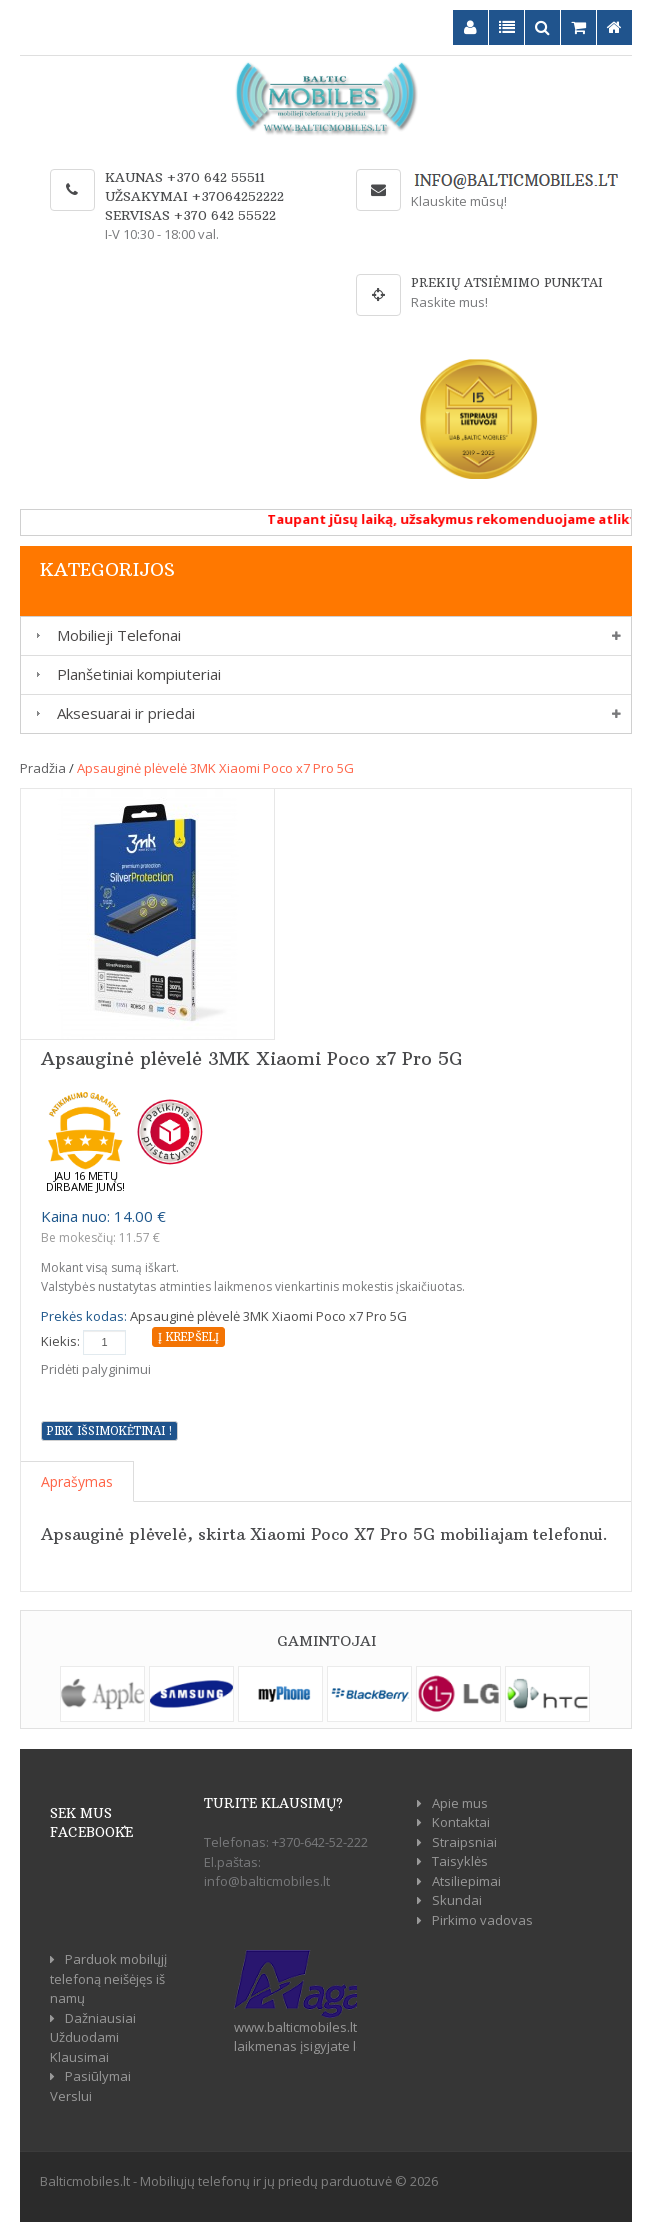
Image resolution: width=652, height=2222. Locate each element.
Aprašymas (77, 1481)
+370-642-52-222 (320, 1842)
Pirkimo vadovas (482, 1920)
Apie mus (460, 1803)
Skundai (457, 1900)
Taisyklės (460, 1861)
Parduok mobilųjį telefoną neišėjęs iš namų (108, 1978)
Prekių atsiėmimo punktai (507, 282)
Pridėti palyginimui (96, 1369)
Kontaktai (461, 1822)
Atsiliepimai (466, 1881)
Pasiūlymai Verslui (90, 2086)
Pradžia (43, 768)
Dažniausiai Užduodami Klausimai (93, 2037)
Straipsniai (464, 1842)
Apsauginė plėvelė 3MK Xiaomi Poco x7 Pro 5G (215, 768)
